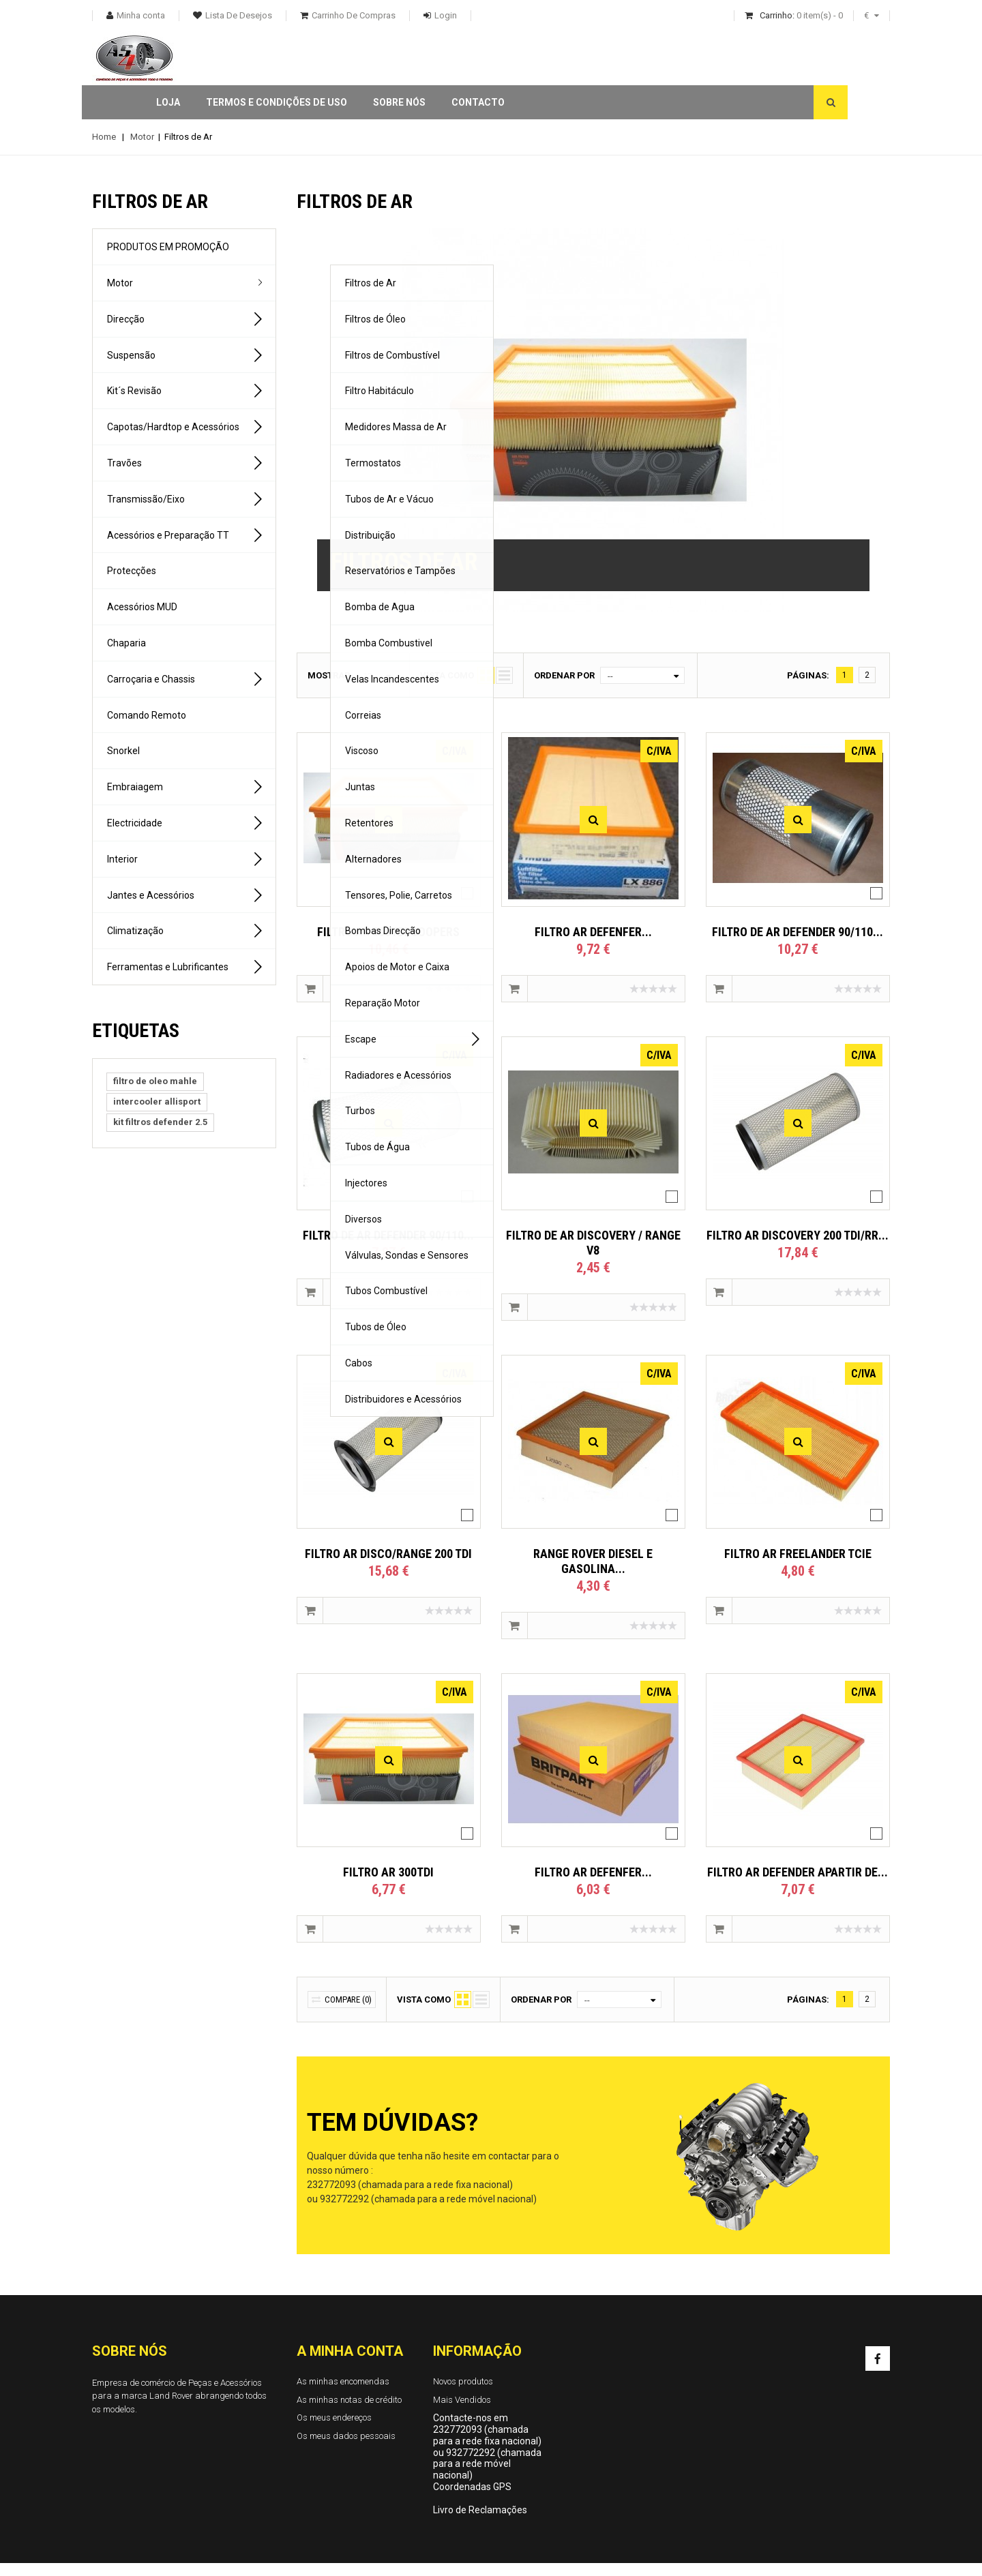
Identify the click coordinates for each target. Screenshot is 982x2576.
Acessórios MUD (142, 572)
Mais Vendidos (462, 2366)
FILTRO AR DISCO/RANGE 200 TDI (388, 1519)
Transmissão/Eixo (146, 465)
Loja (287, 58)
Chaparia (126, 608)
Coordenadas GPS (472, 2452)
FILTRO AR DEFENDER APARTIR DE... (797, 1838)
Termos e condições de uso (395, 58)
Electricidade (134, 788)
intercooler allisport (156, 1067)
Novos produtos (463, 2347)
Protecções (131, 536)
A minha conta (350, 2317)
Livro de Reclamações (480, 2475)
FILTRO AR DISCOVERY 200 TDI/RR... (797, 1201)
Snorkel (123, 716)
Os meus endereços (334, 2383)
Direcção (126, 285)
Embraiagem (135, 752)
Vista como (447, 641)
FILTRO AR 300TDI (388, 1838)
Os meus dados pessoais (346, 2402)
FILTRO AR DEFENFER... (593, 897)
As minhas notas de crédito (349, 2366)
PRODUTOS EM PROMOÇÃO (168, 212)
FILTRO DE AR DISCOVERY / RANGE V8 (593, 1208)
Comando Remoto (146, 681)
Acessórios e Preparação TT (168, 501)
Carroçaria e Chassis (151, 645)
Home (104, 103)
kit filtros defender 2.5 (160, 1088)
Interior (122, 825)
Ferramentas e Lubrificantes (167, 932)
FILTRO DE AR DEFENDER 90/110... (797, 897)
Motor (142, 103)
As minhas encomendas (343, 2347)
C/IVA (454, 716)
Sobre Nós (518, 58)
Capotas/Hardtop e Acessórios (173, 392)
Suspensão (131, 321)
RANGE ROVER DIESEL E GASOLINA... (593, 1527)
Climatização (135, 896)
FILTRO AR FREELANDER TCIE (798, 1519)
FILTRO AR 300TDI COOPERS (388, 897)
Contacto (597, 58)
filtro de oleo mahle (155, 1047)
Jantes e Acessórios (150, 861)
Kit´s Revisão (134, 356)
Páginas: (808, 641)
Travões (124, 428)
